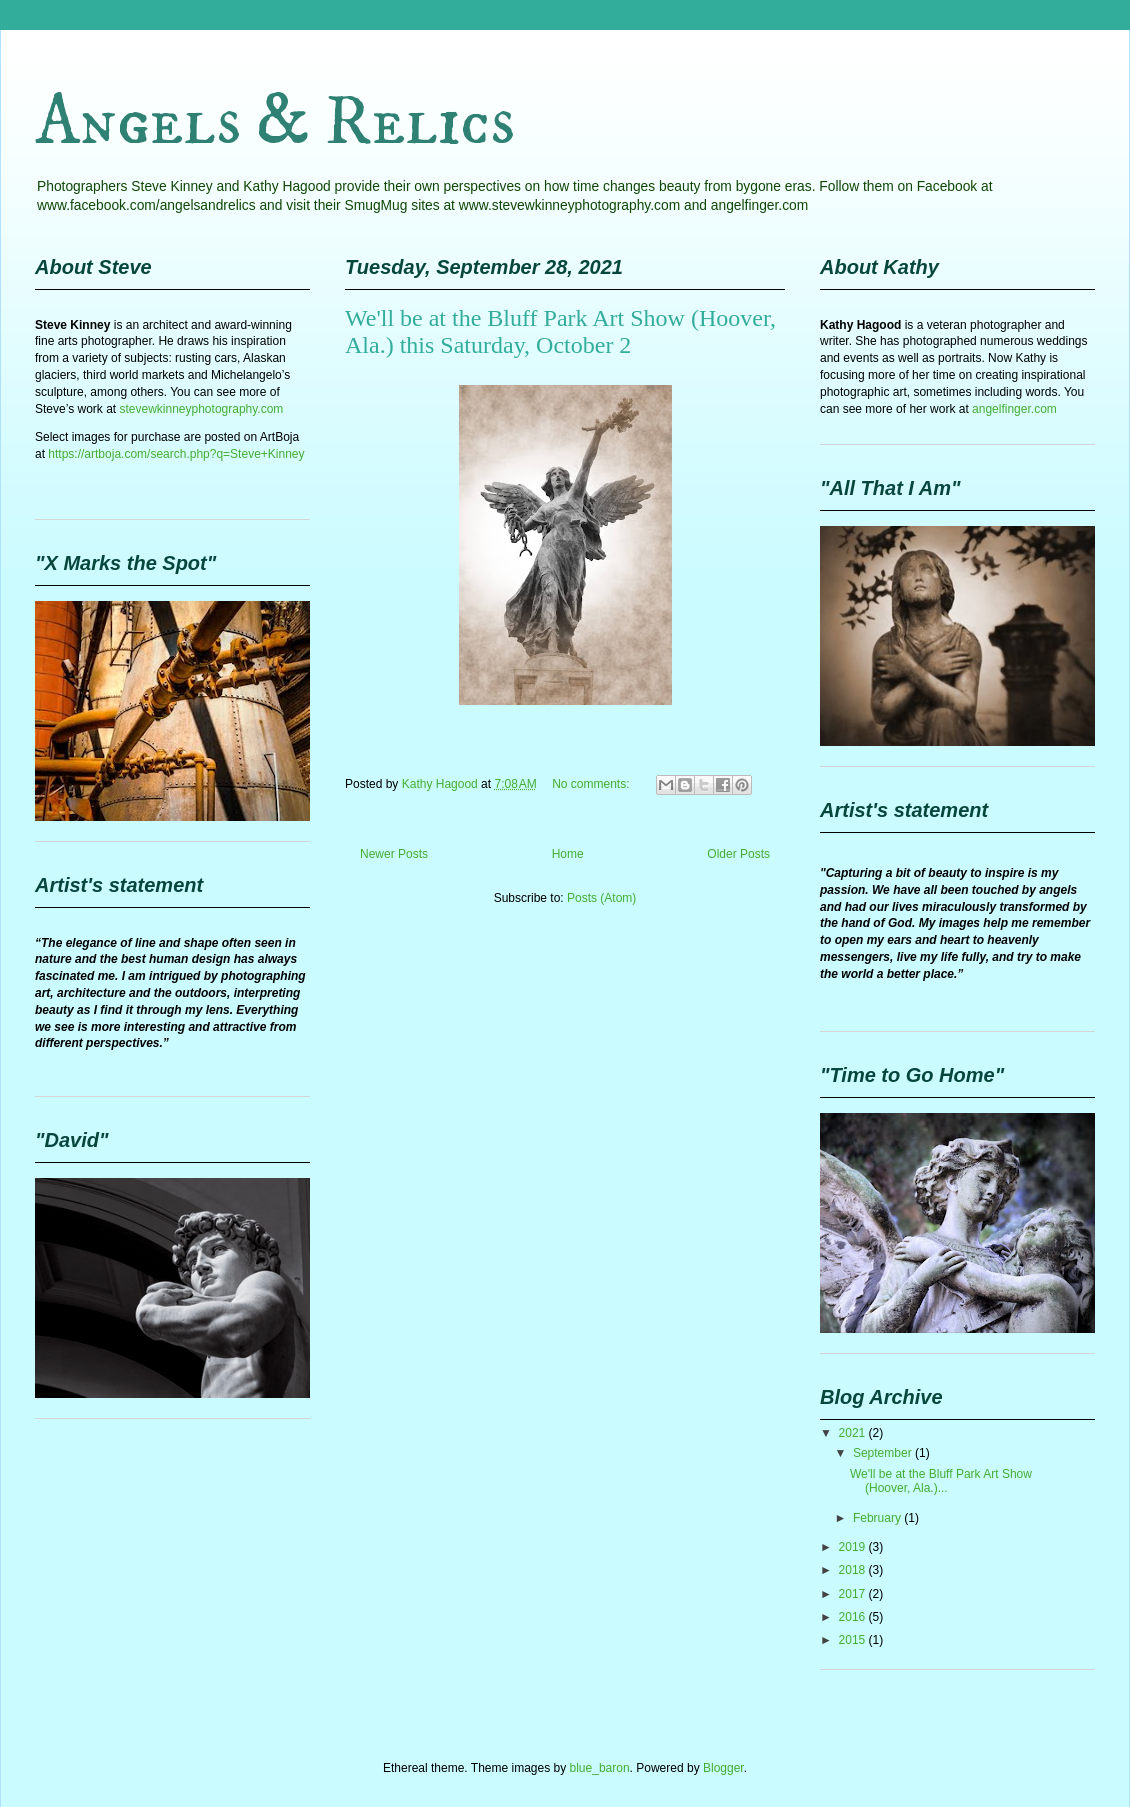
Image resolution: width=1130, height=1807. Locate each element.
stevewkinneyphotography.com (201, 409)
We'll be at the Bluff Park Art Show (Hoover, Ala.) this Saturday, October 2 (560, 331)
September (884, 1453)
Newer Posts (394, 854)
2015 (854, 1640)
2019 (854, 1547)
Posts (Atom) (601, 898)
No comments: (592, 784)
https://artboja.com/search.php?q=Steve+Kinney (176, 454)
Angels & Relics (275, 123)
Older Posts (738, 854)
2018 (854, 1570)
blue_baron (600, 1768)
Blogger (723, 1768)
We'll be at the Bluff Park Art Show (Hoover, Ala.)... (941, 1481)
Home (568, 854)
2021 (854, 1433)
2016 (854, 1617)
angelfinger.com (1014, 409)
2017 (854, 1594)
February (878, 1518)
